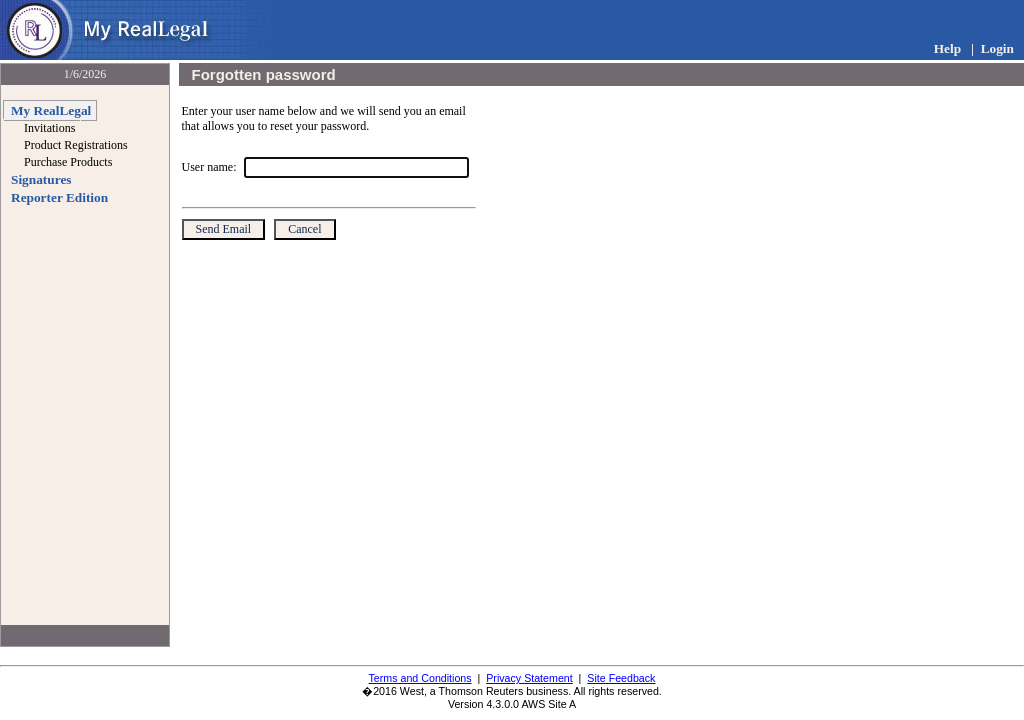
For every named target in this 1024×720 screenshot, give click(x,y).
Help (947, 48)
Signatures (41, 179)
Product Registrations (76, 145)
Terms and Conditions (420, 678)
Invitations (49, 128)
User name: (209, 167)
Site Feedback (621, 678)
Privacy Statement (529, 678)
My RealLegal (51, 110)
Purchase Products (68, 162)
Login (997, 48)
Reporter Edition (59, 197)
